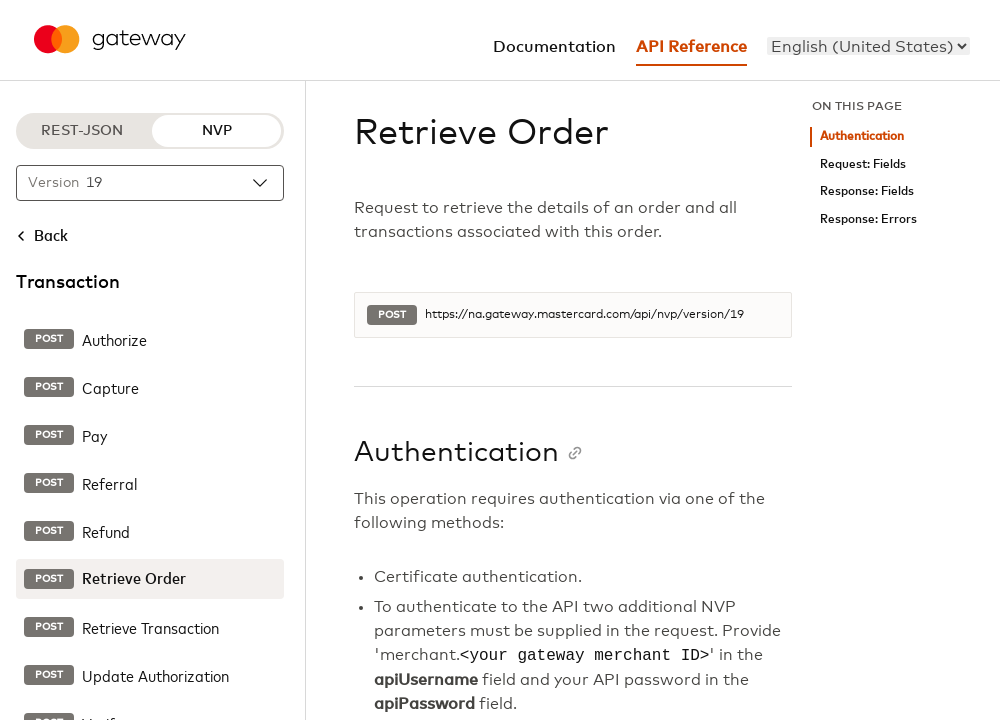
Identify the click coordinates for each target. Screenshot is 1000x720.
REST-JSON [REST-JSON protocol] (82, 131)
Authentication (862, 136)
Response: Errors (868, 219)
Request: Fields (863, 164)
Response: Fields (867, 191)
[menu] (868, 46)
